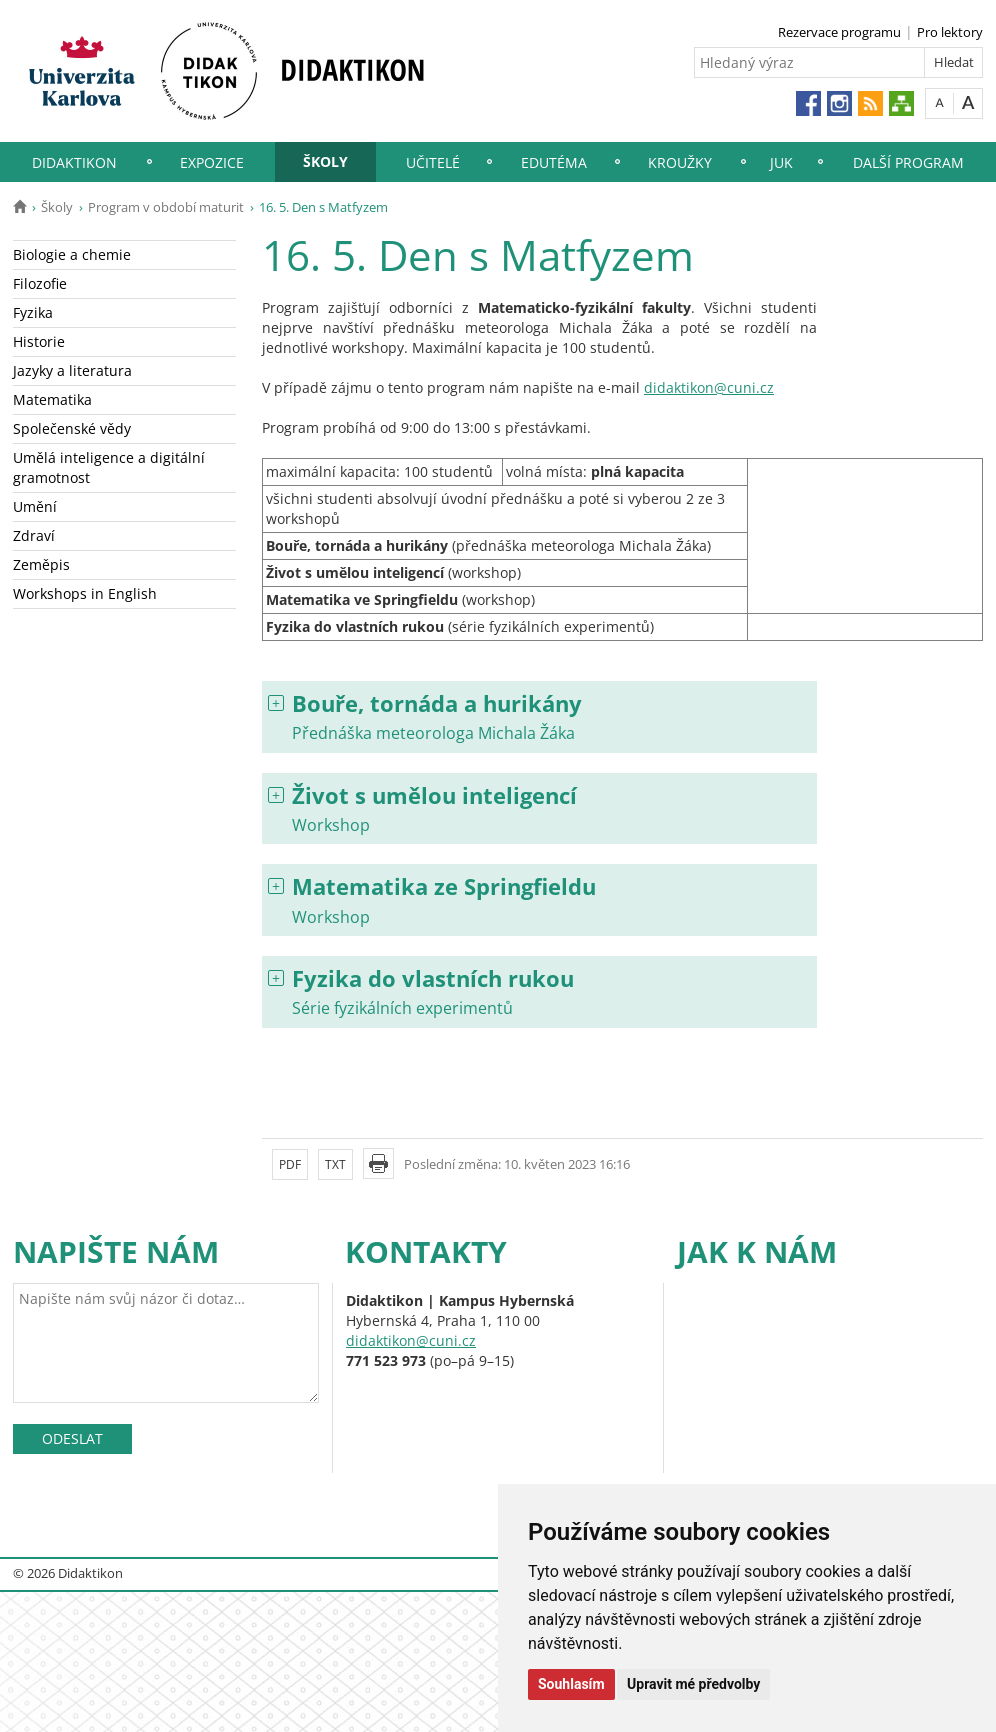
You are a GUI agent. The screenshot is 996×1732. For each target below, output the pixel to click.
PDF (290, 1164)
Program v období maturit (166, 207)
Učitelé (433, 162)
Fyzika (33, 312)
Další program (908, 162)
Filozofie (40, 283)
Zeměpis (41, 564)
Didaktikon (74, 162)
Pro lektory (950, 32)
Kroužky (680, 162)
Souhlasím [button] (571, 1684)
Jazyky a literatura (72, 370)
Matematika (52, 399)
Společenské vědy (72, 428)
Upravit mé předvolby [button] (693, 1684)
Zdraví (34, 535)
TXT (335, 1164)
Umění (35, 506)
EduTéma (554, 162)
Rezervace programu (839, 32)
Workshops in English (85, 593)
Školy (325, 161)
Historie (39, 341)
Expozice (212, 162)
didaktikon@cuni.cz (709, 387)
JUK (781, 162)
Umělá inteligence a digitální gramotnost (109, 467)
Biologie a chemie (72, 254)
